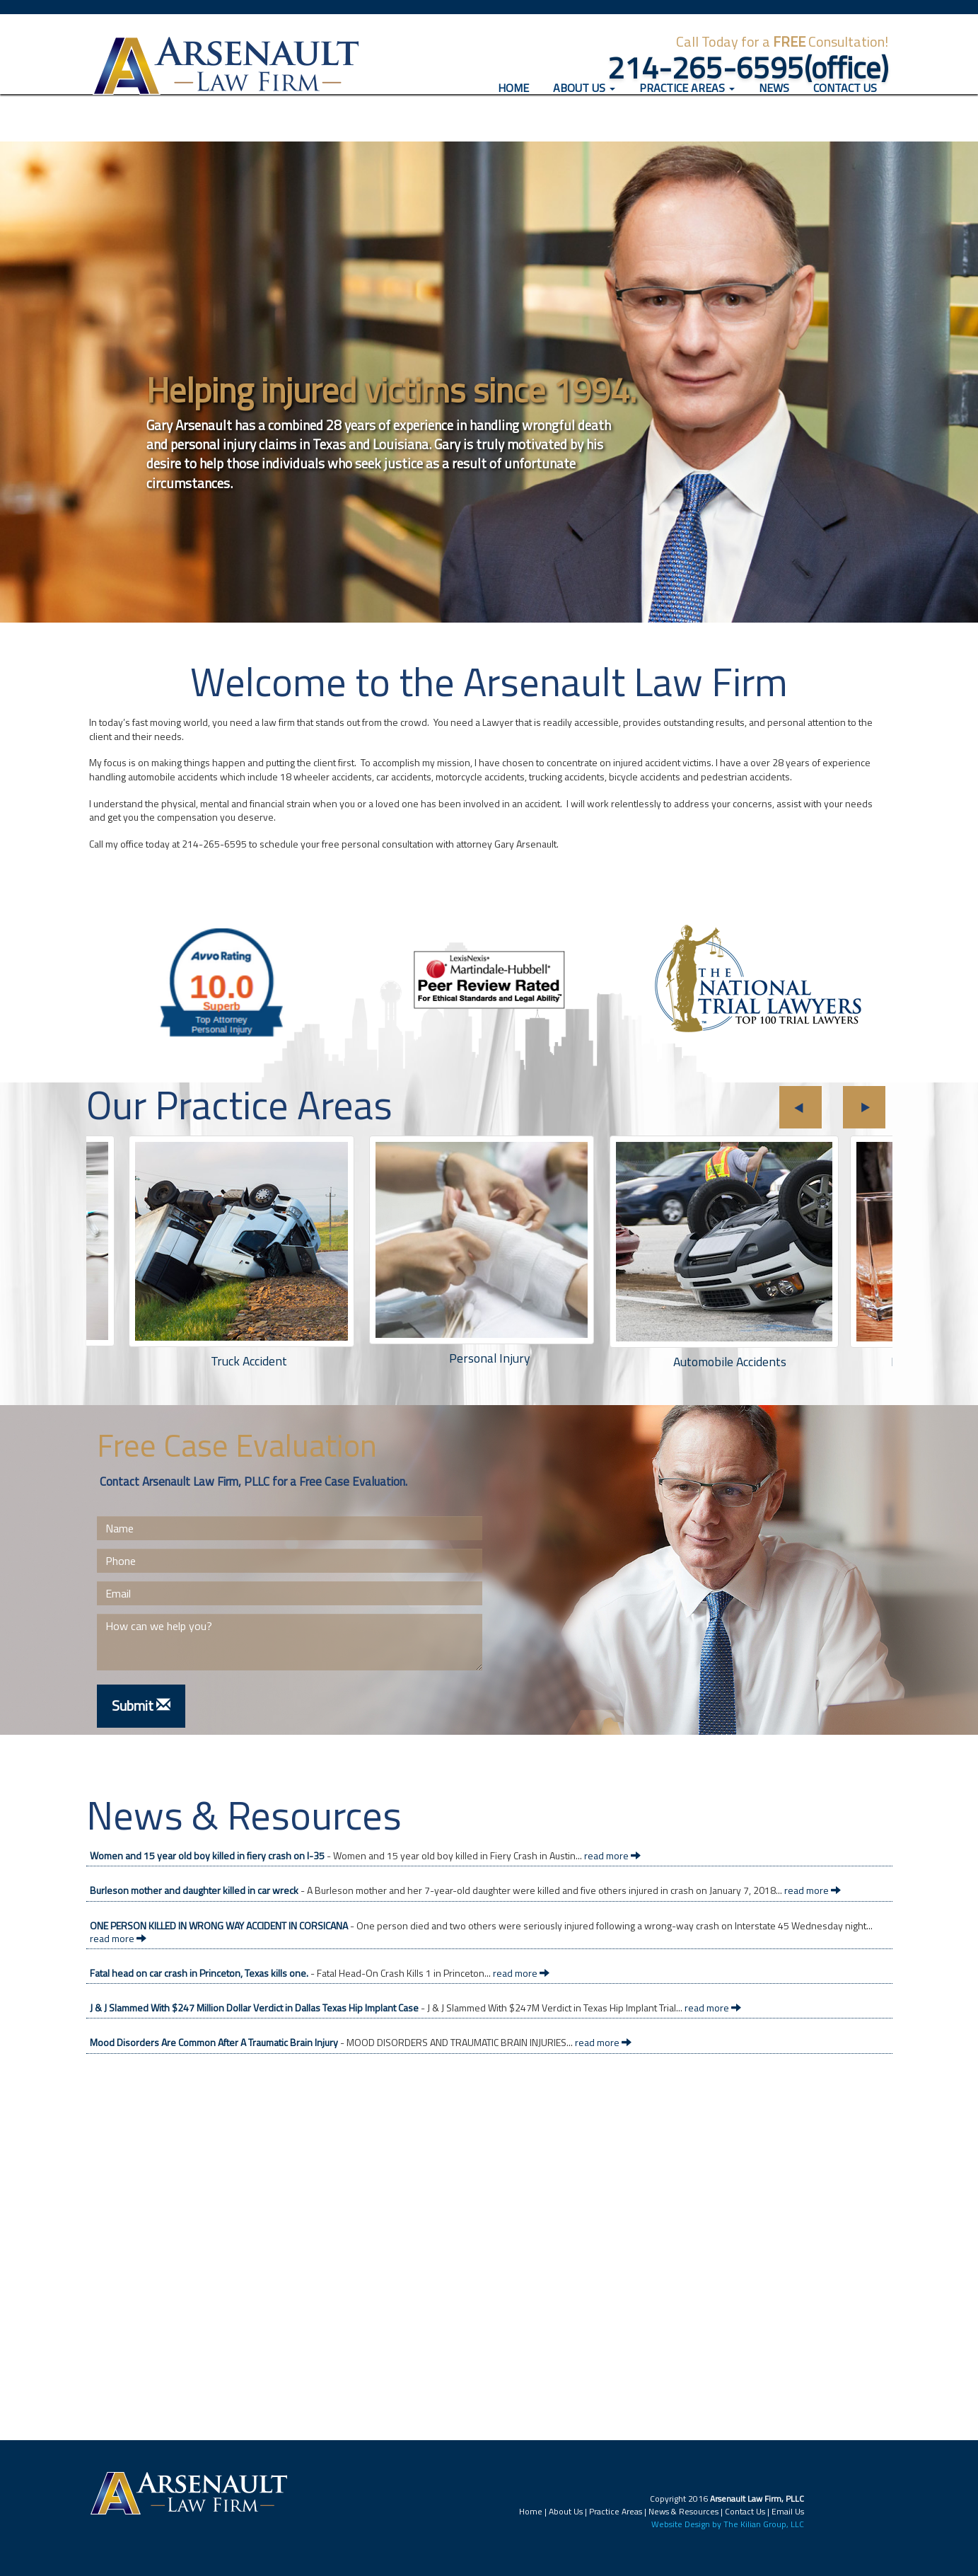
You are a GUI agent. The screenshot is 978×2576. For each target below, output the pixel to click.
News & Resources (683, 2511)
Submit (141, 1705)
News (774, 106)
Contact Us (845, 106)
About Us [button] (584, 106)
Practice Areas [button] (687, 106)
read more (612, 1855)
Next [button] (864, 1107)
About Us (566, 2511)
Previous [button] (800, 1107)
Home (519, 106)
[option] (489, 1258)
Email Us (788, 2511)
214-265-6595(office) (747, 67)
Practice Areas (615, 2511)
